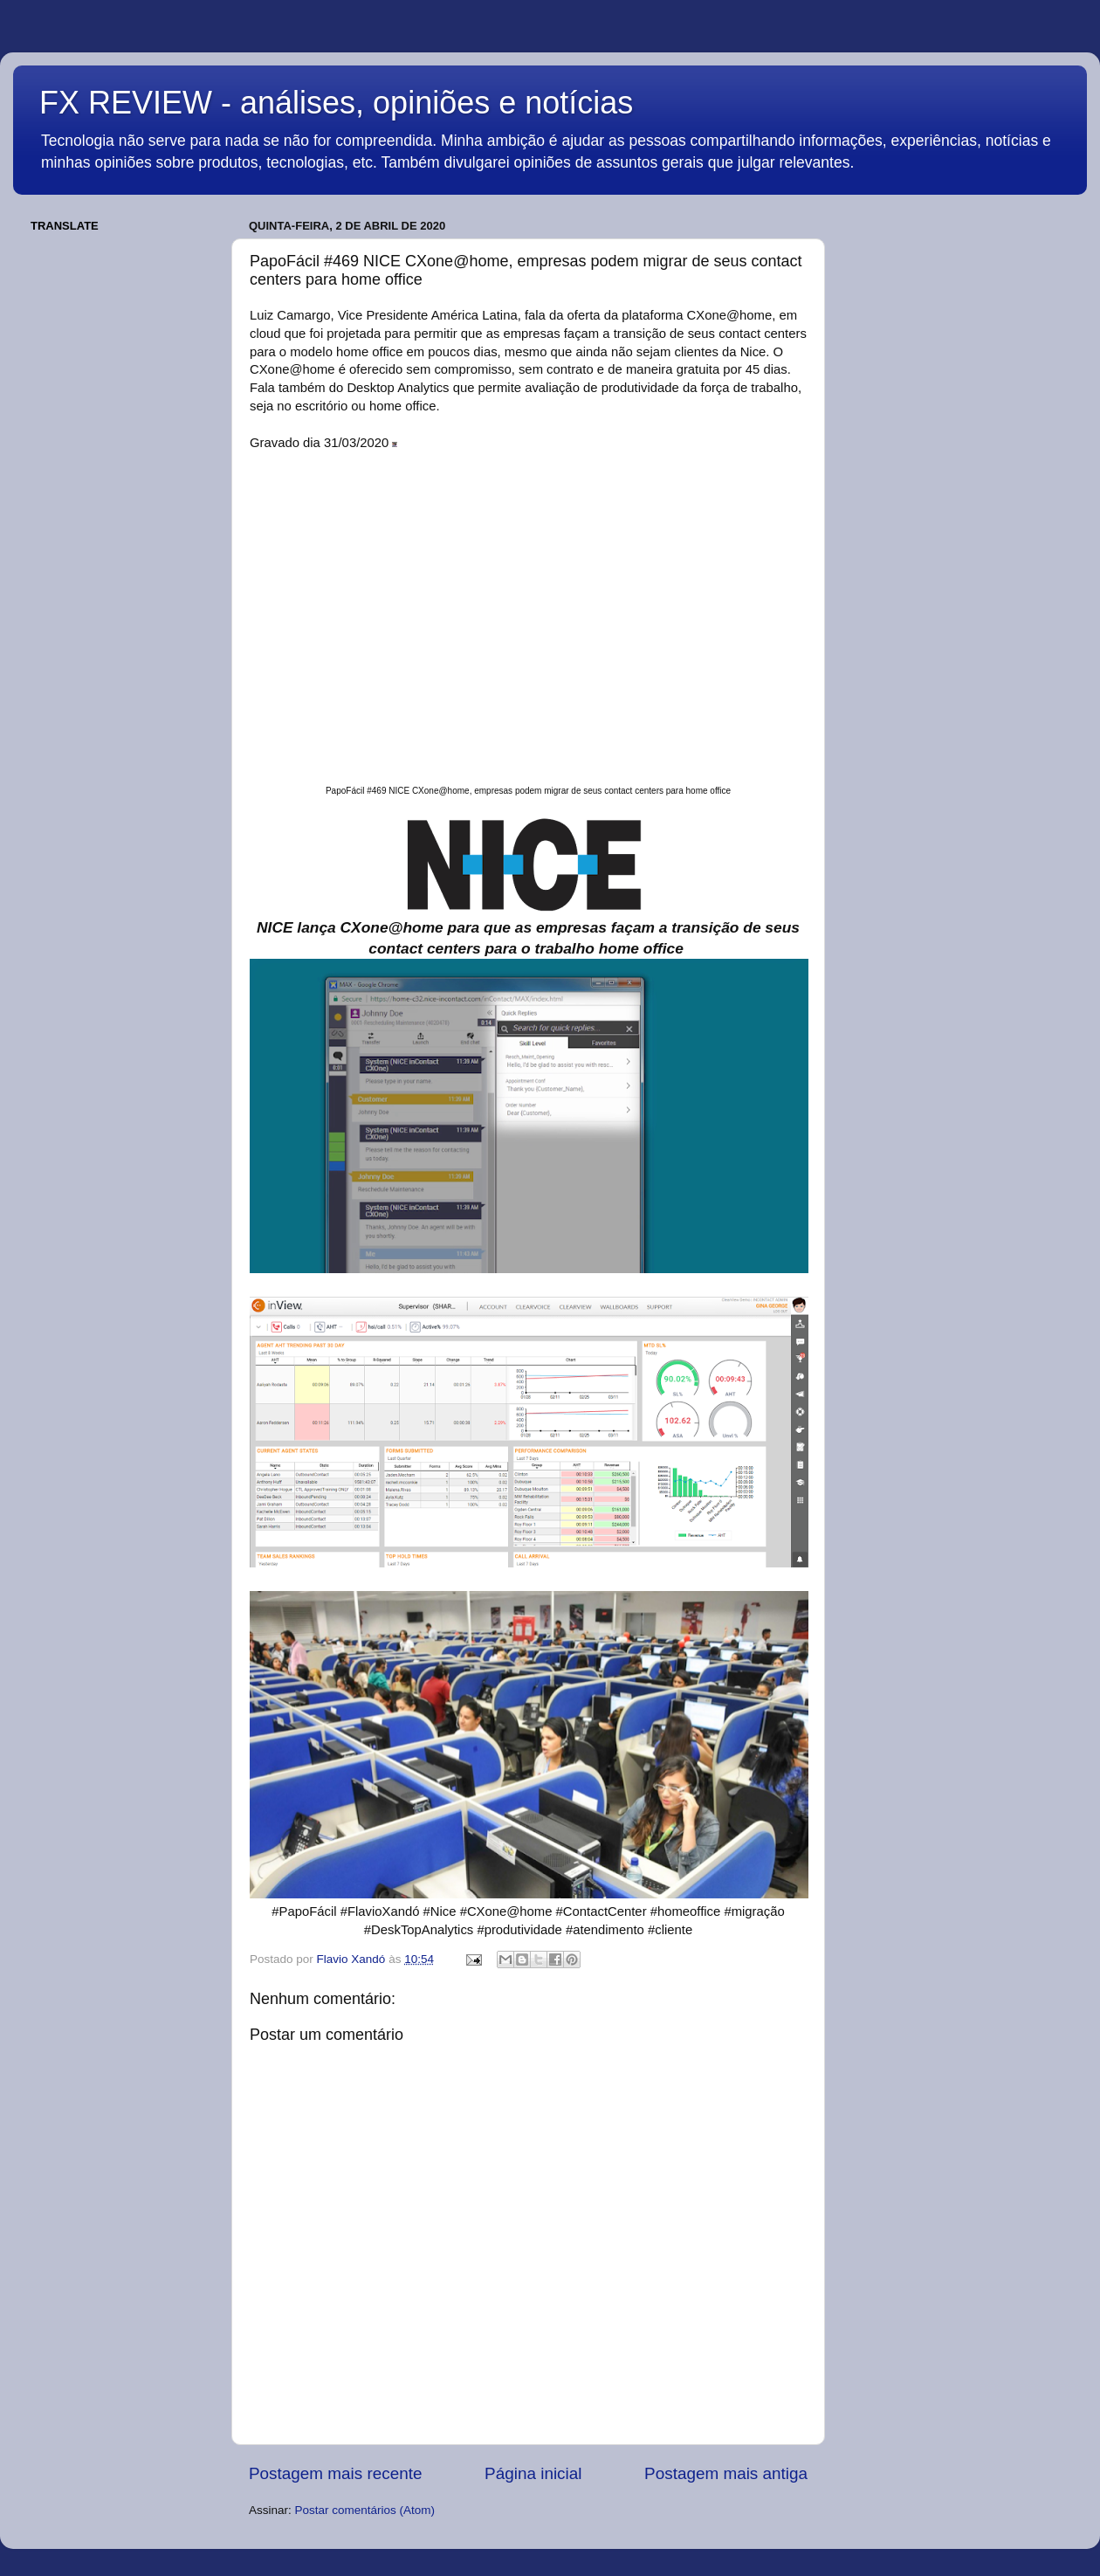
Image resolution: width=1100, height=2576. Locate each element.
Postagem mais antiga (726, 2473)
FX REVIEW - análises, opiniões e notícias (336, 103)
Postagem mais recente (335, 2473)
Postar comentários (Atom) (365, 2510)
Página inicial (533, 2473)
